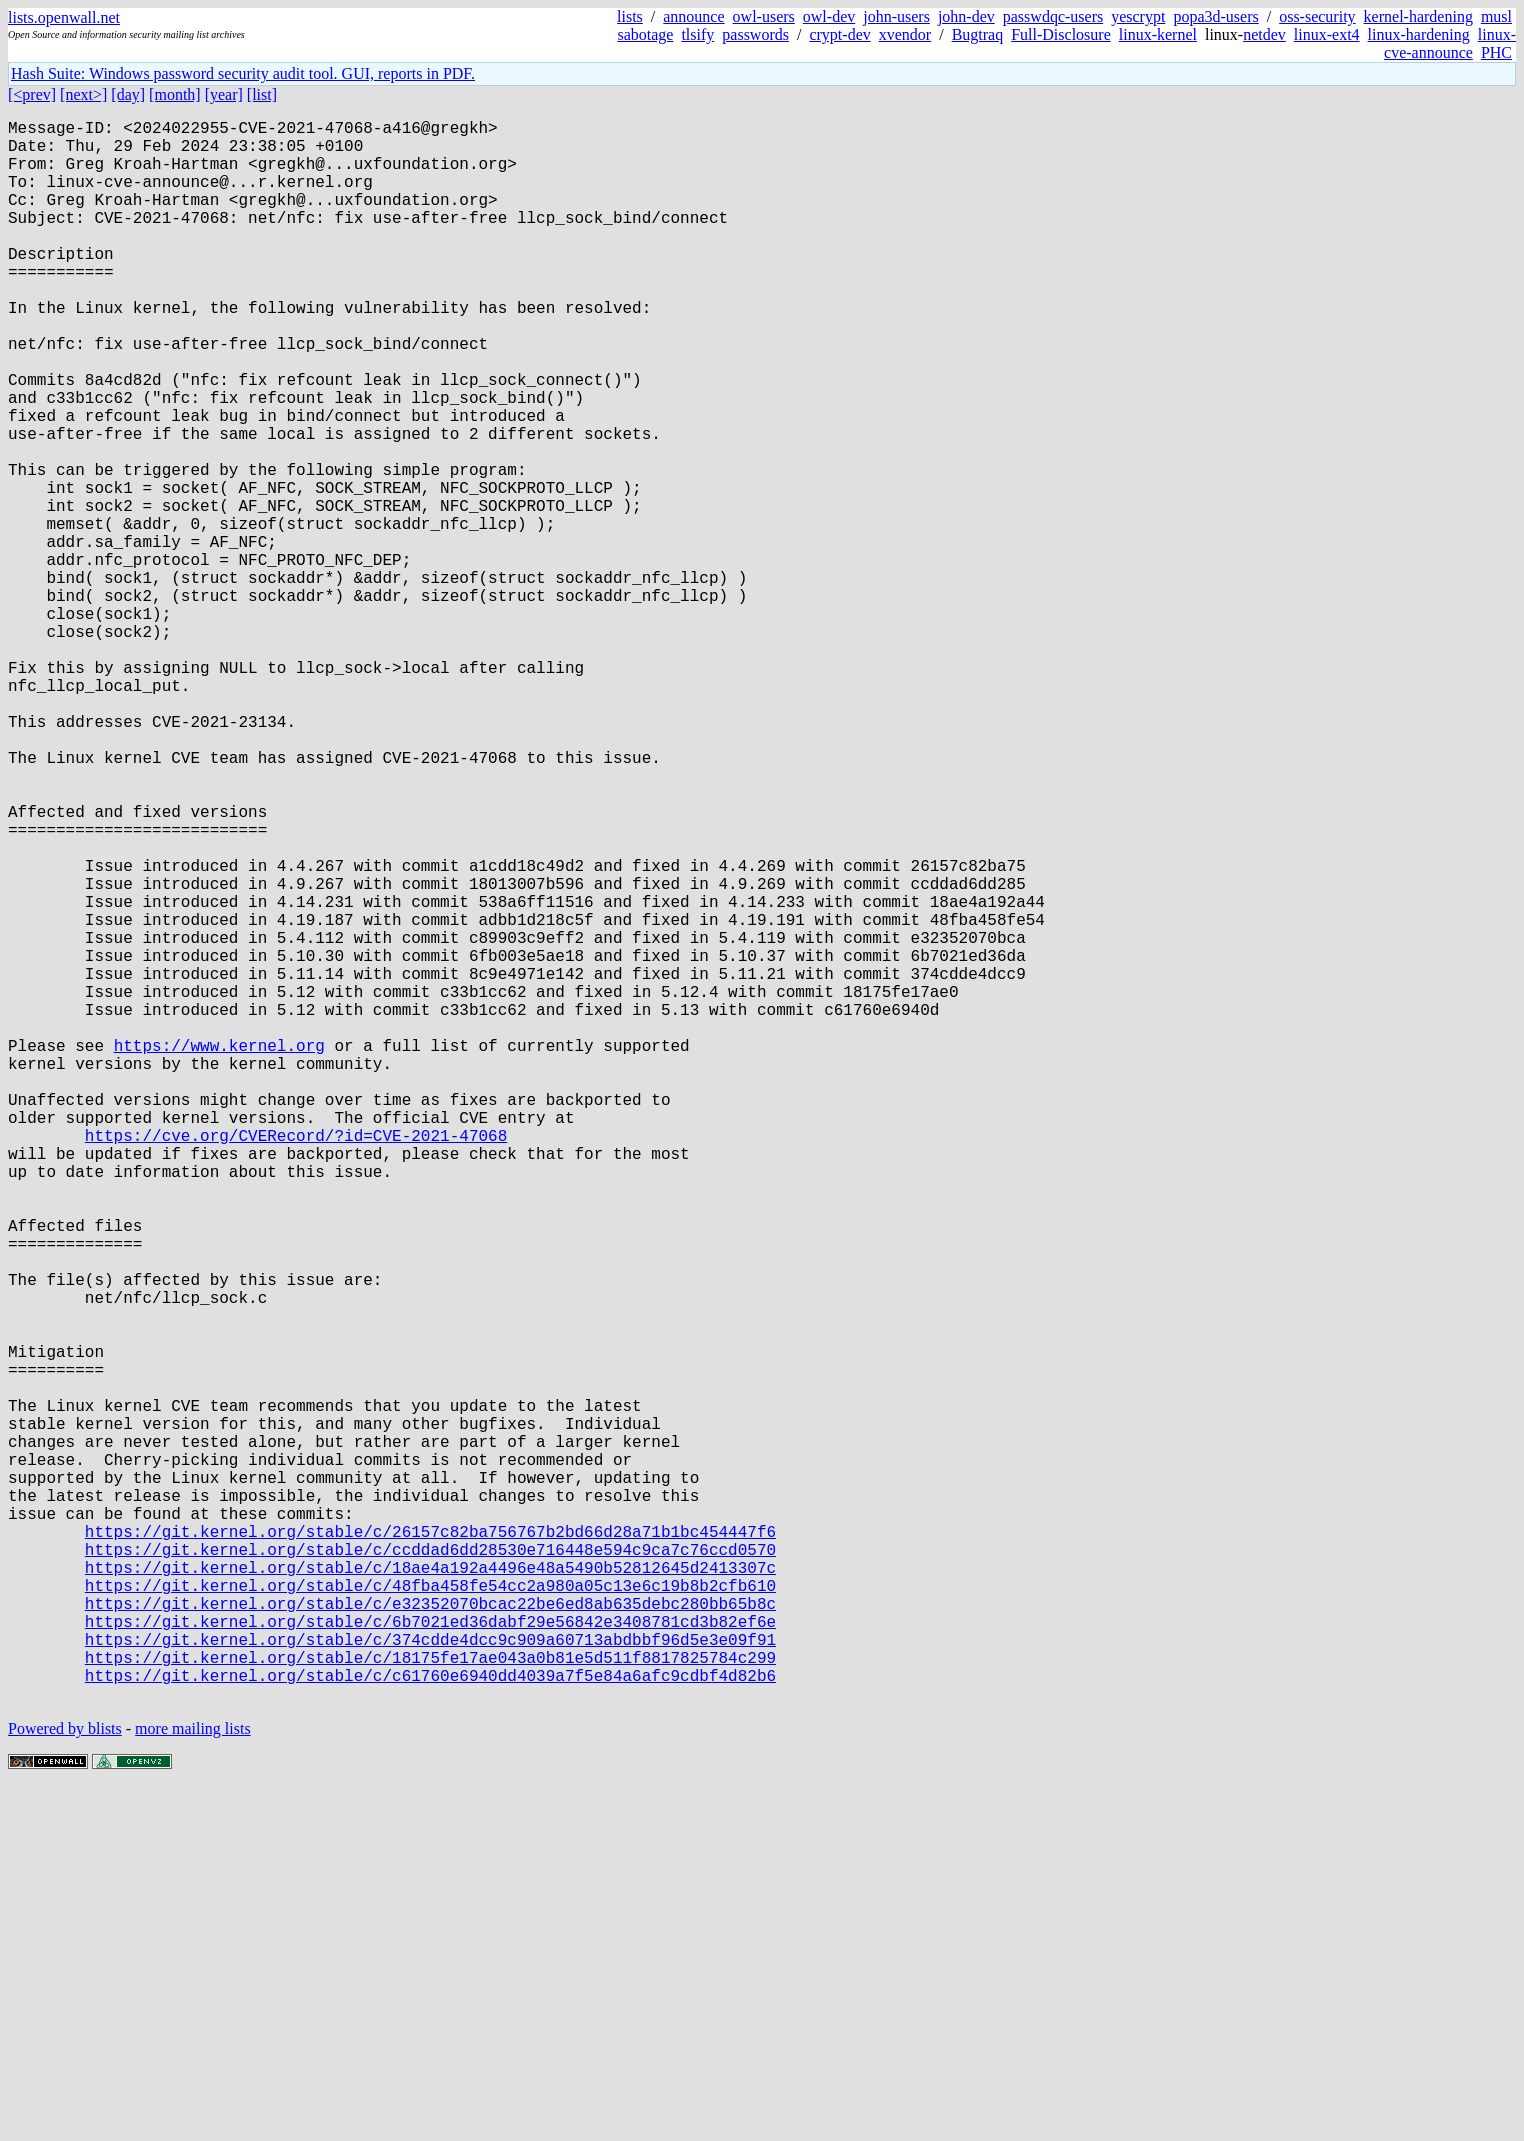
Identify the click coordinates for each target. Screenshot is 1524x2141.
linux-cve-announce (1450, 43)
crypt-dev (839, 34)
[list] (262, 94)
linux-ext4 (1327, 34)
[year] (224, 94)
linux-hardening (1419, 34)
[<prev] (32, 94)
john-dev (966, 16)
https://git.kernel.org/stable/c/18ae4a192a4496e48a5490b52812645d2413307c (430, 1891)
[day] (128, 94)
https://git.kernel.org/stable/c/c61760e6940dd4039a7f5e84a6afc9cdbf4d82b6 (430, 2023)
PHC (1496, 52)
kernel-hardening (1418, 16)
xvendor (905, 34)
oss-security (1317, 16)
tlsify (697, 34)
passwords (755, 34)
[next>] (83, 94)
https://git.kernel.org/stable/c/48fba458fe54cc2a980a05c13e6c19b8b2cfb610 (430, 1913)
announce (693, 16)
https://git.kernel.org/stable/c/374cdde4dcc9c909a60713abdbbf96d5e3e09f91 (430, 1979)
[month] (175, 94)
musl (1496, 16)
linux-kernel (1158, 34)
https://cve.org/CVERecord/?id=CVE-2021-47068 (296, 1363)
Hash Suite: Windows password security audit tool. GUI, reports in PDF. (243, 73)
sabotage (645, 34)
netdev (1264, 34)
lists (630, 16)
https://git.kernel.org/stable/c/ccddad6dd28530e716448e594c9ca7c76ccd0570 (430, 1869)
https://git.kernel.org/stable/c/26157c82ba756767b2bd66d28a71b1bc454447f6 (430, 1847)
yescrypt (1138, 16)
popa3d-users (1215, 16)
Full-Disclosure (1061, 34)
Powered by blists (65, 2080)
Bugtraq (978, 34)
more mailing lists (193, 2080)
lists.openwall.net (64, 17)
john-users (896, 16)
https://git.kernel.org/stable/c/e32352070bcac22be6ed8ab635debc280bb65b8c (430, 1935)
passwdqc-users (1053, 16)
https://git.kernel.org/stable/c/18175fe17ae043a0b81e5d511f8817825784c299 (430, 2001)
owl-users (764, 16)
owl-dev (829, 16)
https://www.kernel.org (219, 1253)
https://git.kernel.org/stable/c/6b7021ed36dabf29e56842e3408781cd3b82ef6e (430, 1957)
